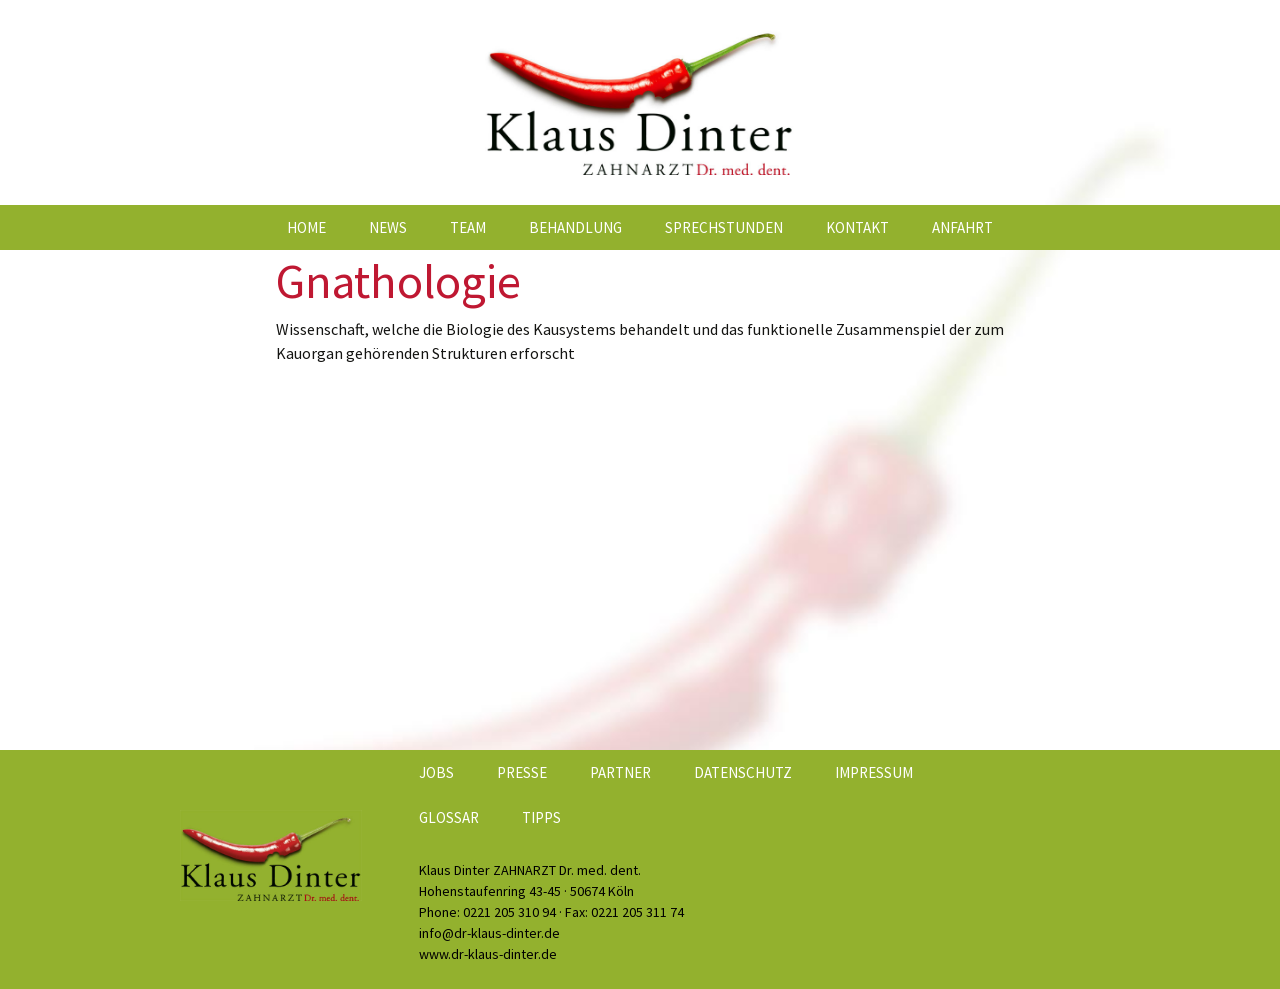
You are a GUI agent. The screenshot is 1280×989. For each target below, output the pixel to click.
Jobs (436, 772)
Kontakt (857, 227)
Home (306, 227)
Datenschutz (743, 772)
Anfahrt (962, 227)
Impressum (874, 772)
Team (468, 227)
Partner (620, 772)
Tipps (541, 817)
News (388, 227)
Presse (522, 772)
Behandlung (575, 227)
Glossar (449, 817)
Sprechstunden (724, 227)
